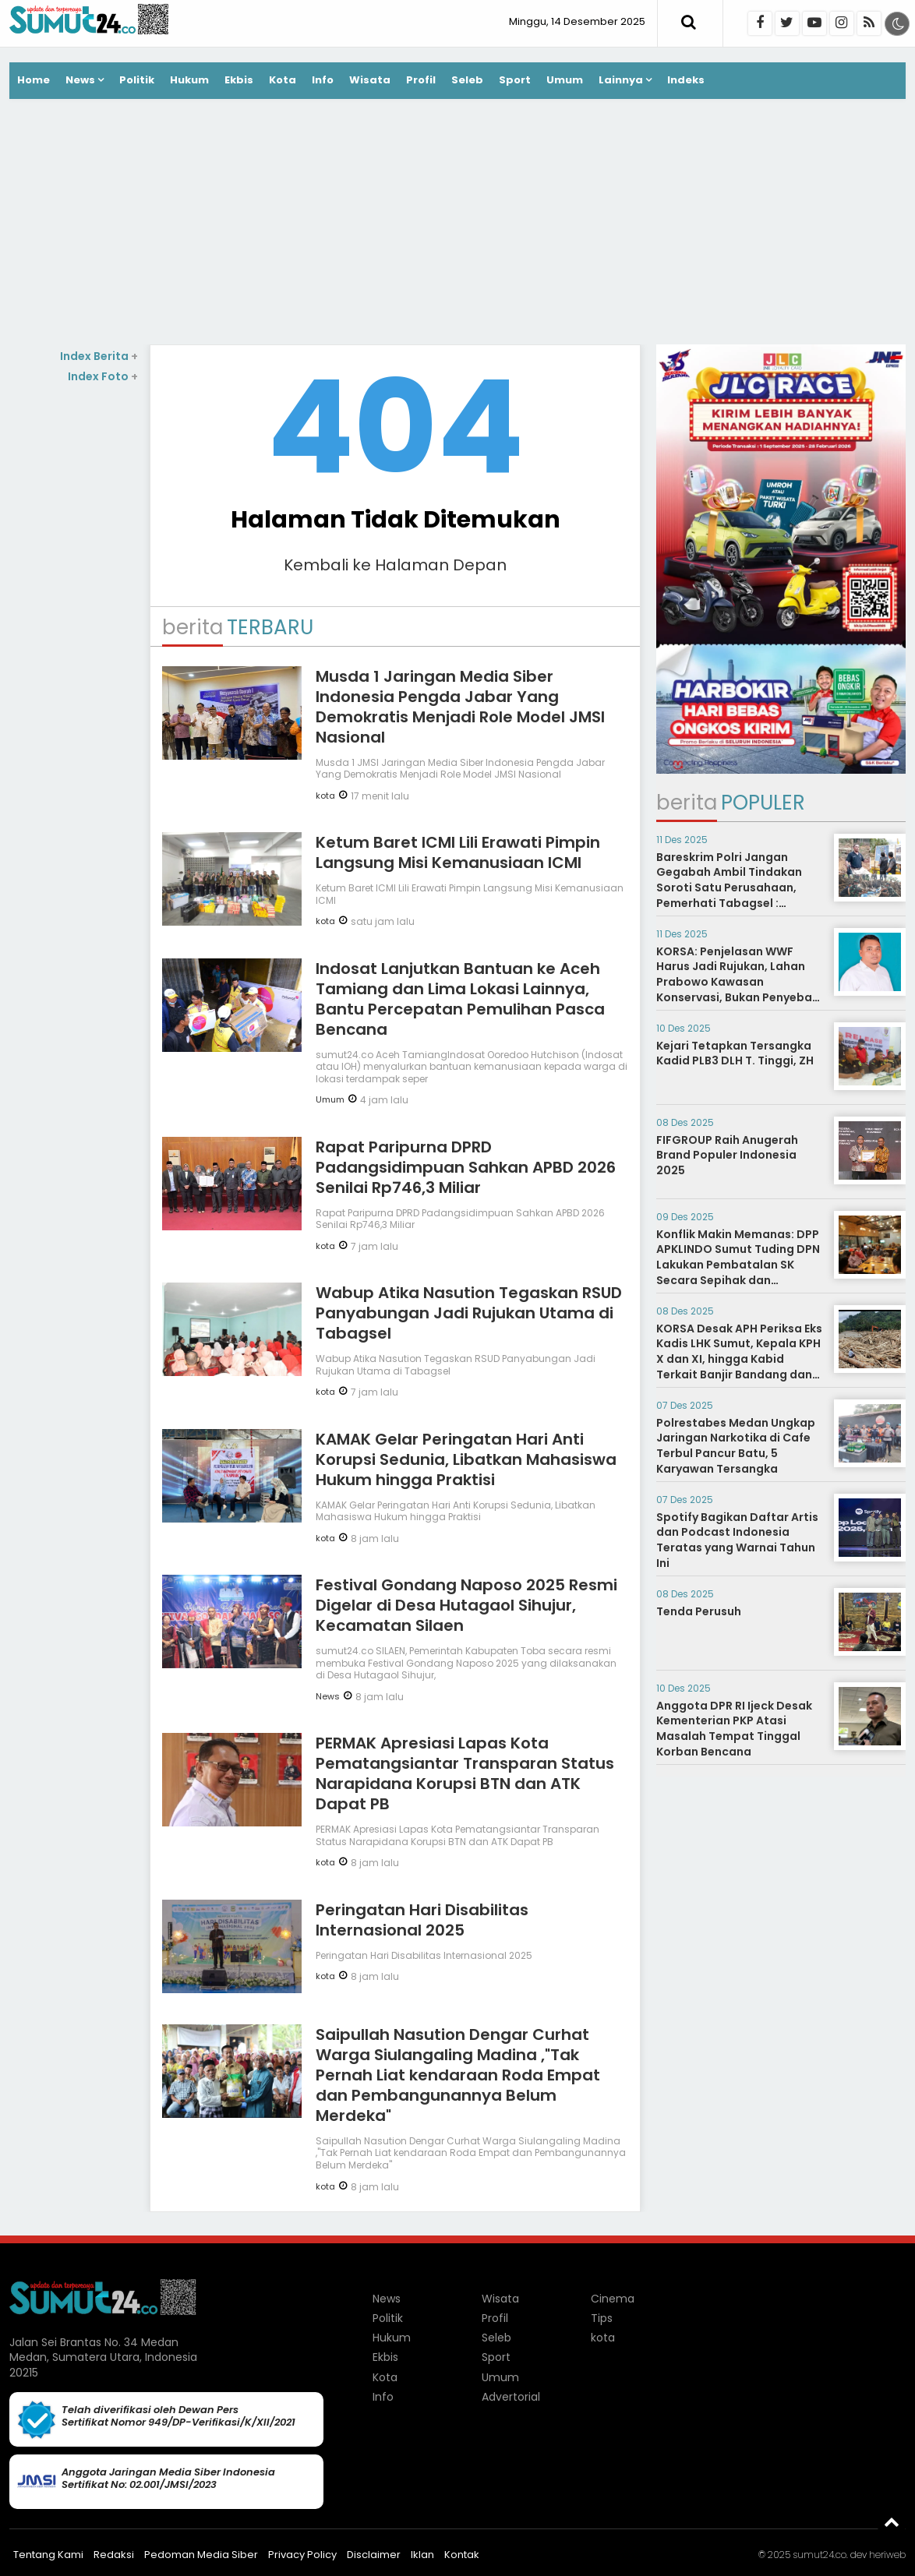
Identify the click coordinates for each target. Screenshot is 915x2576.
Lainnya (621, 79)
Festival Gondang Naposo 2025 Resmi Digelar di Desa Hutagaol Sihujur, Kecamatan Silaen (466, 1605)
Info (323, 79)
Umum (564, 79)
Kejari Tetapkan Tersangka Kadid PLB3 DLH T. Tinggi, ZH (735, 1053)
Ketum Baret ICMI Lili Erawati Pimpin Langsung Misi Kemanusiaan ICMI (458, 852)
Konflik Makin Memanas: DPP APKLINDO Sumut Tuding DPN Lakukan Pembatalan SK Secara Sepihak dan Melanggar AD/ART (738, 1264)
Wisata (369, 79)
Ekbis (238, 79)
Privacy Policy (302, 2554)
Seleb (467, 79)
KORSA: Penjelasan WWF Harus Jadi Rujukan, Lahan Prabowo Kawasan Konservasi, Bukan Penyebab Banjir (738, 982)
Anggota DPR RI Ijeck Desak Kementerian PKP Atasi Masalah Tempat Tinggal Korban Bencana (734, 1728)
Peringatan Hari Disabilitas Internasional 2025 (422, 1920)
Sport (515, 79)
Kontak (461, 2554)
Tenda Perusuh (698, 1611)
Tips (602, 2318)
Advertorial (511, 2397)
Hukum (189, 79)
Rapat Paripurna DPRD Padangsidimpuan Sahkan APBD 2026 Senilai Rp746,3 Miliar (466, 1167)
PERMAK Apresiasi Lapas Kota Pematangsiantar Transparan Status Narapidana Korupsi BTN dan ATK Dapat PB (465, 1773)
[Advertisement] (457, 224)
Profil (421, 79)
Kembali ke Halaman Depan (395, 565)
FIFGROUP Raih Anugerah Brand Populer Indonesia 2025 (727, 1155)
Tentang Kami (48, 2554)
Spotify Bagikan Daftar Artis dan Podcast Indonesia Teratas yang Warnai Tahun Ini (737, 1540)
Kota (282, 79)
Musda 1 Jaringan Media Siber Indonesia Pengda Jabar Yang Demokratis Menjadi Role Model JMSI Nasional (460, 706)
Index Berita (99, 356)
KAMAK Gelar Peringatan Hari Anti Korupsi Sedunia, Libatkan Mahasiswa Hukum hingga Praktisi (466, 1459)
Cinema (612, 2298)
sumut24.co (819, 2554)
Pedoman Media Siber (201, 2554)
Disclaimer (374, 2554)
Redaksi (114, 2554)
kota (325, 795)
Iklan (422, 2554)
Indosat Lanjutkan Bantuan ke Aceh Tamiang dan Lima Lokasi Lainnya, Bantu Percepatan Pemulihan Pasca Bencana (460, 999)
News (80, 79)
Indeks (686, 79)
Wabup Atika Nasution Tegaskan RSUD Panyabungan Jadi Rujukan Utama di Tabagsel (469, 1313)
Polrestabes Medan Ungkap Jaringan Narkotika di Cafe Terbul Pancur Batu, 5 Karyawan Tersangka (735, 1446)
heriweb (887, 2554)
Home (33, 79)
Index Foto (103, 376)
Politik (136, 79)
